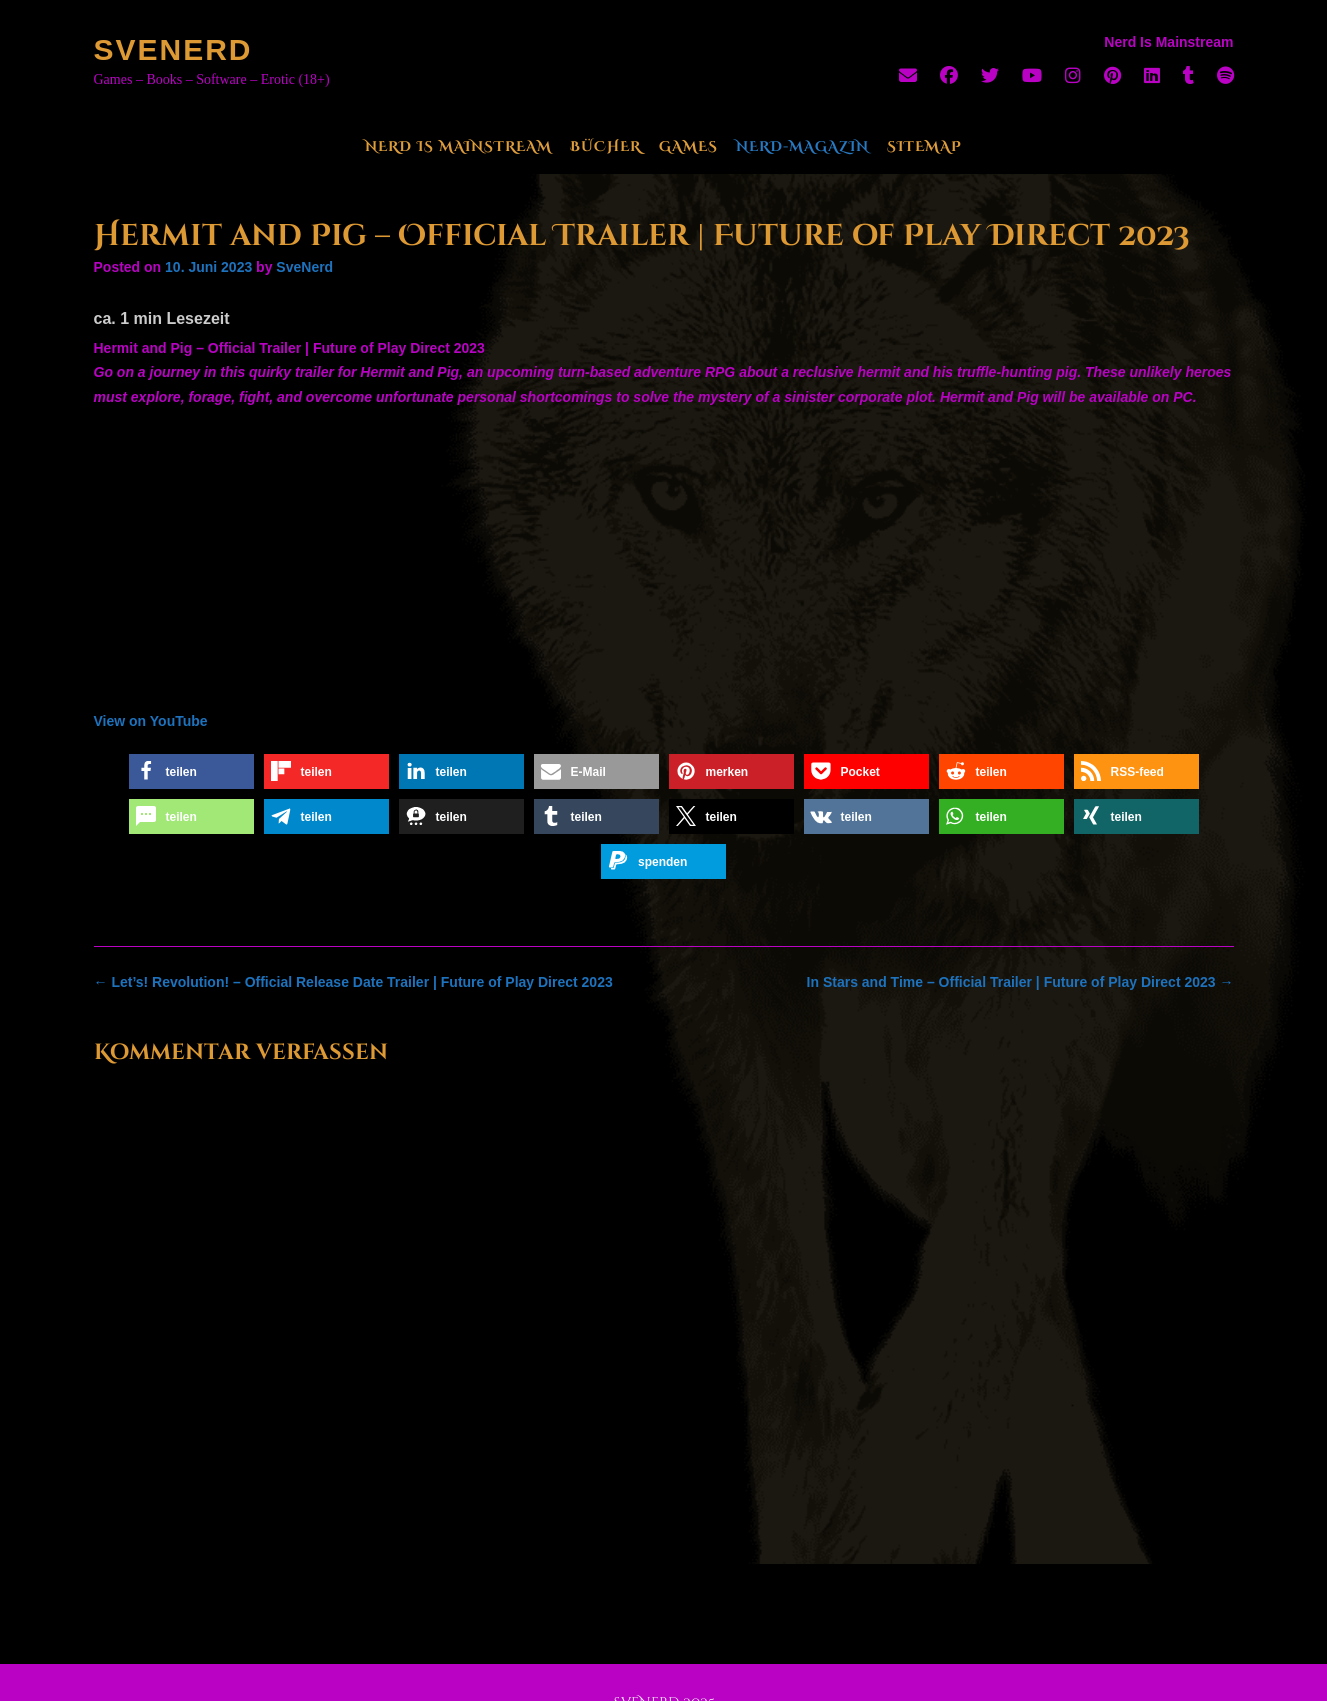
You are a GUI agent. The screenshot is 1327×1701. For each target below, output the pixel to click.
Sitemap (924, 146)
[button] (191, 771)
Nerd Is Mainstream (458, 146)
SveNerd (173, 49)
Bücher (605, 146)
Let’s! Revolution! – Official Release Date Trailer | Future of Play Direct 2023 (353, 982)
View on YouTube (151, 721)
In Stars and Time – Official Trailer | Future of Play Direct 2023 (1020, 982)
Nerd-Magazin (802, 146)
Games (688, 146)
